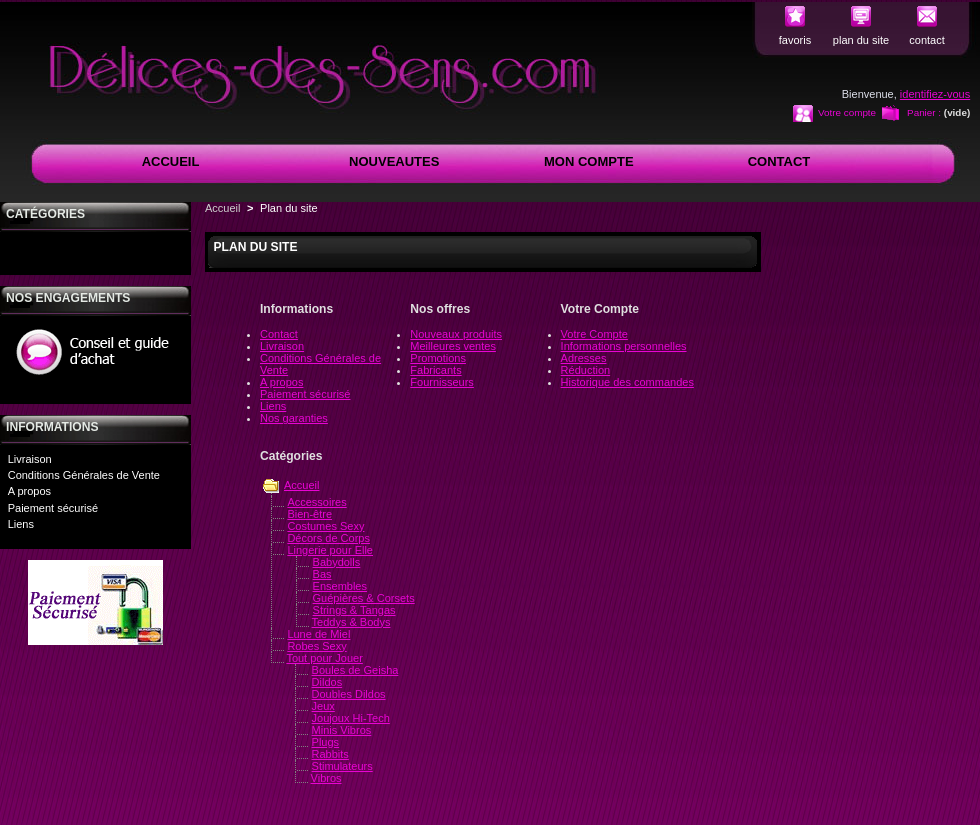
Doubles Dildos (349, 694)
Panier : (924, 112)
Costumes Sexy (325, 526)
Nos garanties (294, 418)
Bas (322, 574)
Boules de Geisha (355, 670)
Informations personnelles (624, 346)
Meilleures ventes (453, 346)
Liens (21, 524)
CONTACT (779, 161)
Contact (279, 334)
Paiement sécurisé (53, 508)
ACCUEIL (171, 161)
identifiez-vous (935, 94)
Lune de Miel (318, 634)
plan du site (861, 40)
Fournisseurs (442, 382)
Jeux (323, 706)
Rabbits (330, 754)
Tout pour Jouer (324, 658)
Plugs (326, 742)
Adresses (584, 358)
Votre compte (847, 112)
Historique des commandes (627, 382)
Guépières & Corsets (364, 598)
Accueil (222, 208)
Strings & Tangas (354, 610)
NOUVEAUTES (394, 161)
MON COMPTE (589, 161)
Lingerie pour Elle (330, 550)
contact (926, 40)
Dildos (327, 682)
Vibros (326, 778)
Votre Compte (594, 334)
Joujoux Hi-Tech (351, 718)
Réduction (586, 370)
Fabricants (435, 370)
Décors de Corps (328, 538)
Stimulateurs (342, 766)
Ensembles (340, 586)
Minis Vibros (342, 730)
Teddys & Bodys (351, 622)
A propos (29, 491)
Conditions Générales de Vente (84, 475)
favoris (795, 40)
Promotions (438, 358)
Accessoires (316, 502)
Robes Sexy (316, 646)
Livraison (30, 459)
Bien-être (309, 514)
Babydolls (337, 562)
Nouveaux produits (456, 334)
